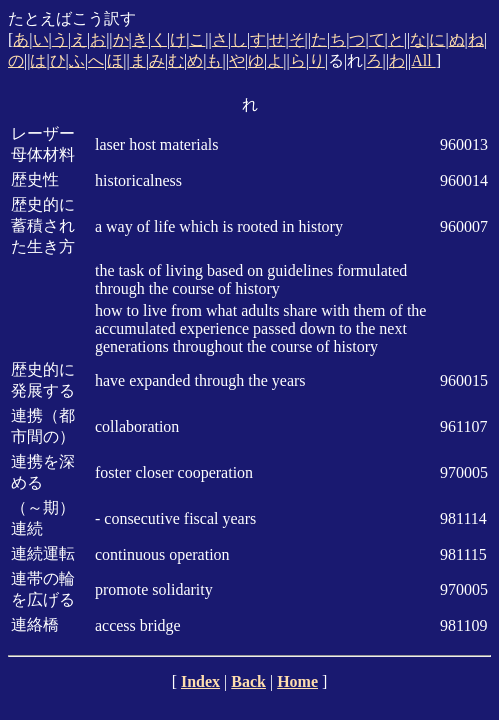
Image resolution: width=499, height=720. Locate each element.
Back (248, 681)
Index (200, 681)
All (423, 60)
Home (297, 681)
